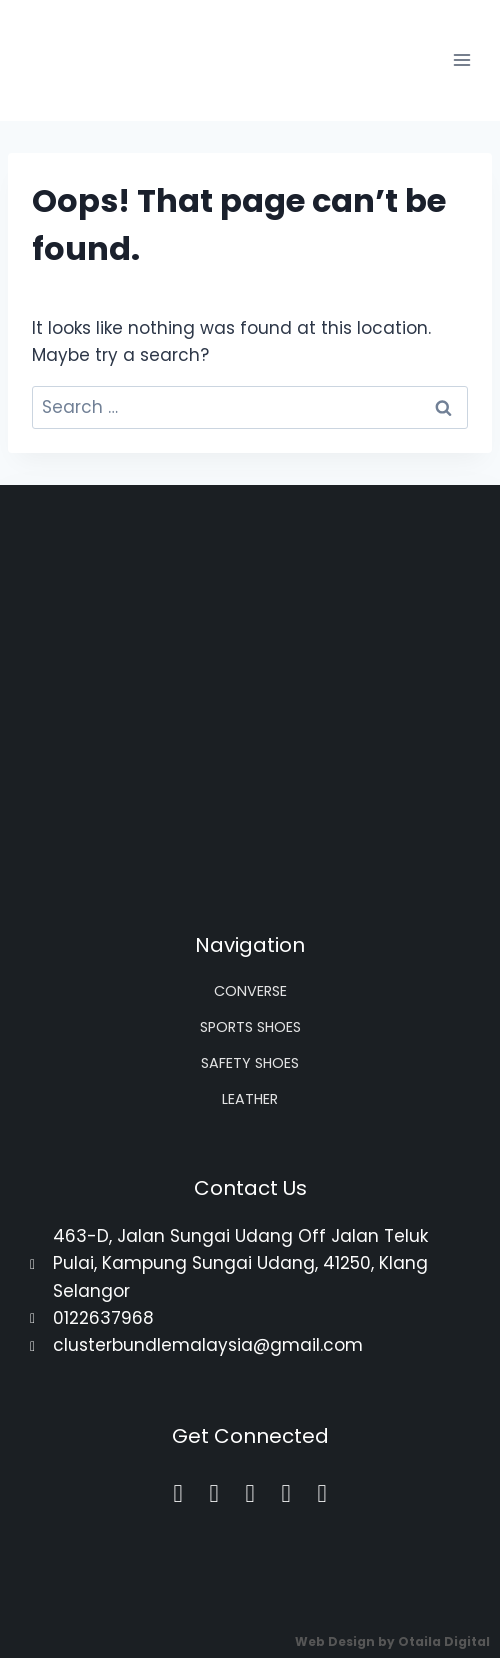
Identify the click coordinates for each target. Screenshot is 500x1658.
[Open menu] (461, 60)
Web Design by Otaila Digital (392, 1641)
